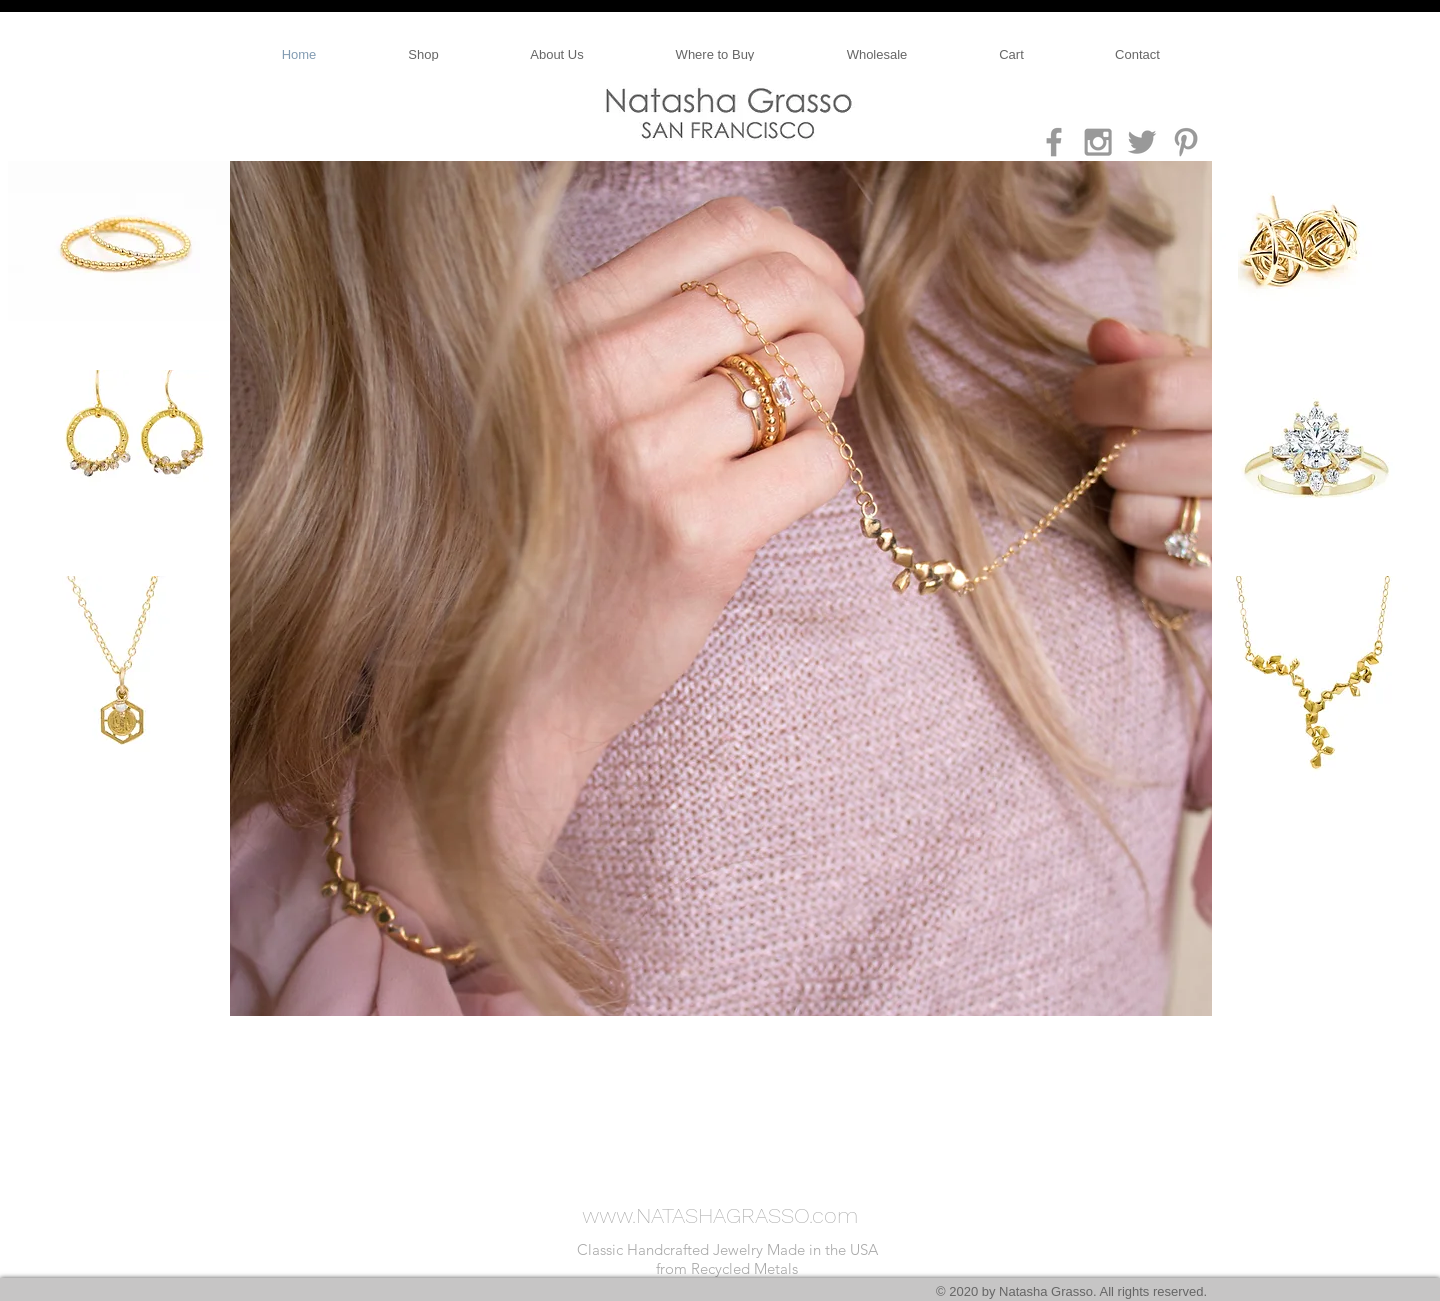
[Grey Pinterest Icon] (1186, 142)
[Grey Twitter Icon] (1142, 142)
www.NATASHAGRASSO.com (720, 1215)
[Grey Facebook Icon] (1054, 142)
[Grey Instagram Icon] (1098, 142)
